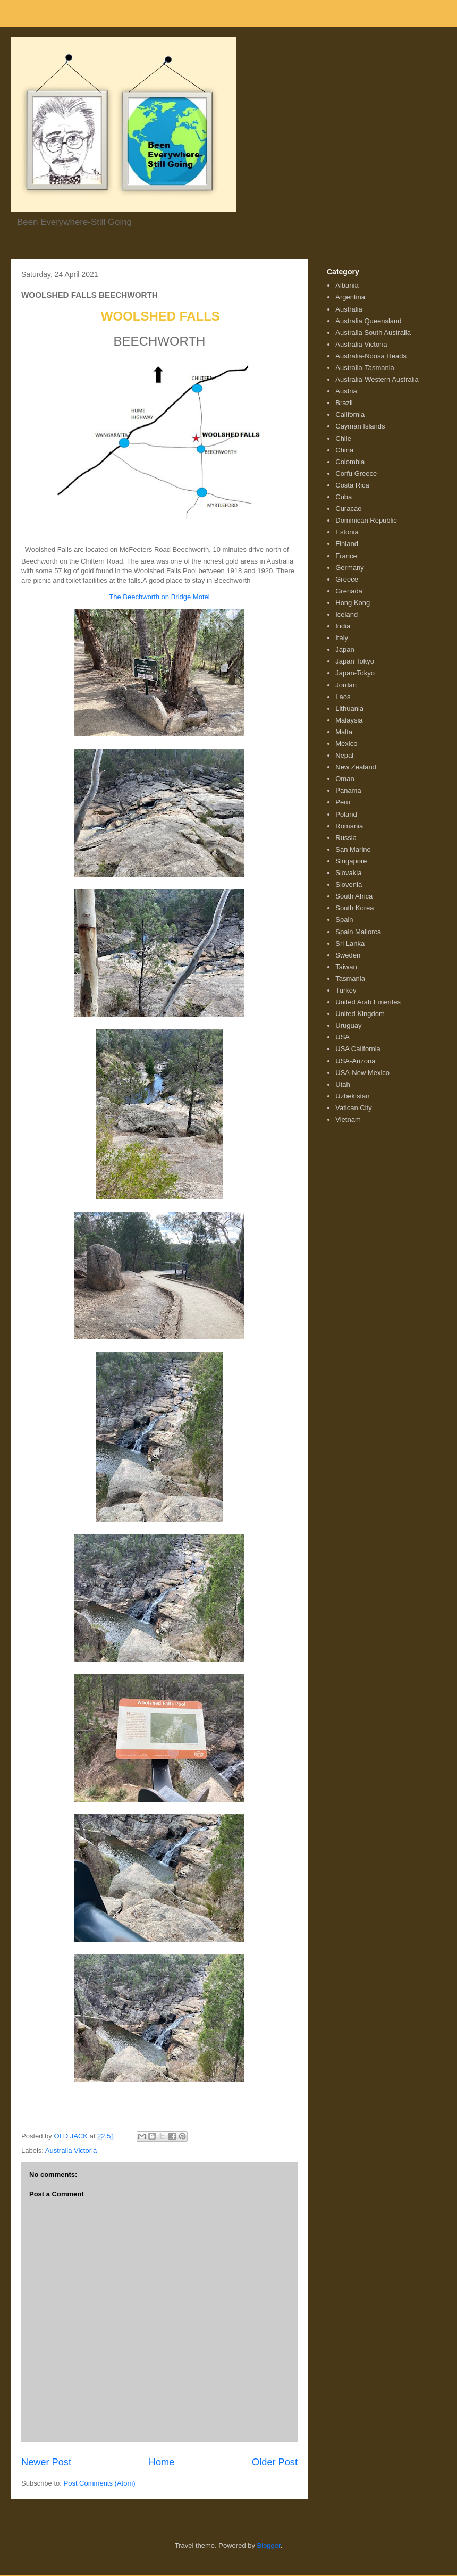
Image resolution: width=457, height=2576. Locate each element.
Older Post (275, 2462)
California (350, 414)
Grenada (348, 591)
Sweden (347, 955)
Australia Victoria (71, 2150)
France (346, 556)
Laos (342, 697)
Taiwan (346, 967)
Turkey (345, 990)
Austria (346, 391)
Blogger (269, 2545)
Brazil (344, 403)
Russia (346, 838)
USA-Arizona (355, 1061)
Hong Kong (352, 603)
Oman (344, 779)
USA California (357, 1049)
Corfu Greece (356, 473)
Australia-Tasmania (364, 368)
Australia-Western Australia (377, 379)
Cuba (343, 497)
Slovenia (348, 884)
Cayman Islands (360, 426)
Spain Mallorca (358, 932)
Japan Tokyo (354, 661)
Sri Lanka (350, 943)
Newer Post (46, 2462)
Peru (342, 802)
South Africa (354, 896)
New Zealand (355, 767)
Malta (343, 732)
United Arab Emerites (368, 1002)
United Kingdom (360, 1014)
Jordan (346, 685)
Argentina (350, 297)
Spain (344, 920)
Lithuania (349, 708)
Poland (346, 814)
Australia (348, 309)
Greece (346, 579)
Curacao (348, 509)
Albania (346, 285)
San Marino (352, 849)
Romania (349, 826)
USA (342, 1037)
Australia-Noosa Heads (371, 356)
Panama (348, 790)
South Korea (354, 908)
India (342, 626)
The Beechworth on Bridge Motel (159, 597)
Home (162, 2462)
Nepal (344, 755)
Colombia (350, 462)
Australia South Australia (373, 333)
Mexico (346, 744)
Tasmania (350, 979)
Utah (342, 1084)
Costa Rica (352, 485)
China (344, 450)
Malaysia (348, 720)
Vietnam (347, 1119)
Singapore (351, 861)
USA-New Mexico (362, 1073)
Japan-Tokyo (355, 673)
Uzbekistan (352, 1096)
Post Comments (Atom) (100, 2483)
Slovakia (348, 873)
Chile (343, 438)
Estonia (346, 532)
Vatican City (353, 1108)
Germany (349, 568)
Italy (341, 638)
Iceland (346, 614)
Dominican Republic (366, 520)
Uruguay (348, 1025)
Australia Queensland (368, 321)
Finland (346, 544)
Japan (344, 649)
